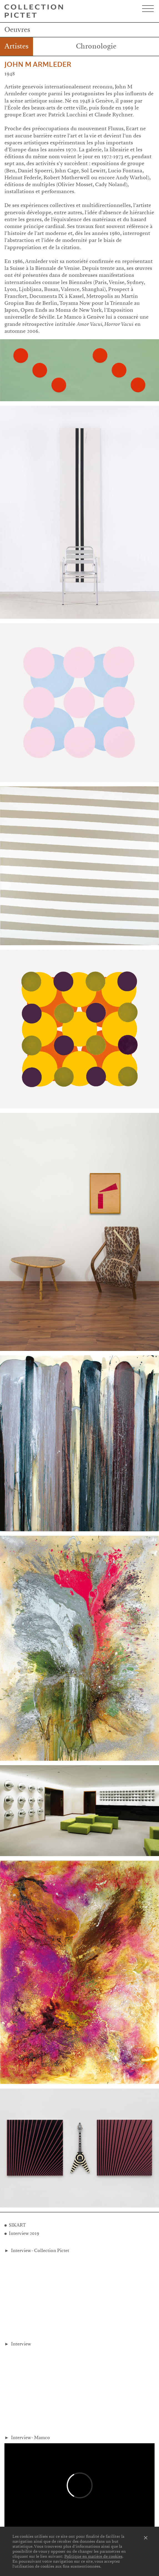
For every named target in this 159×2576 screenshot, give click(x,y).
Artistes (16, 46)
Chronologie (96, 46)
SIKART (17, 2225)
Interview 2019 (24, 2233)
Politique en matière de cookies (93, 2556)
